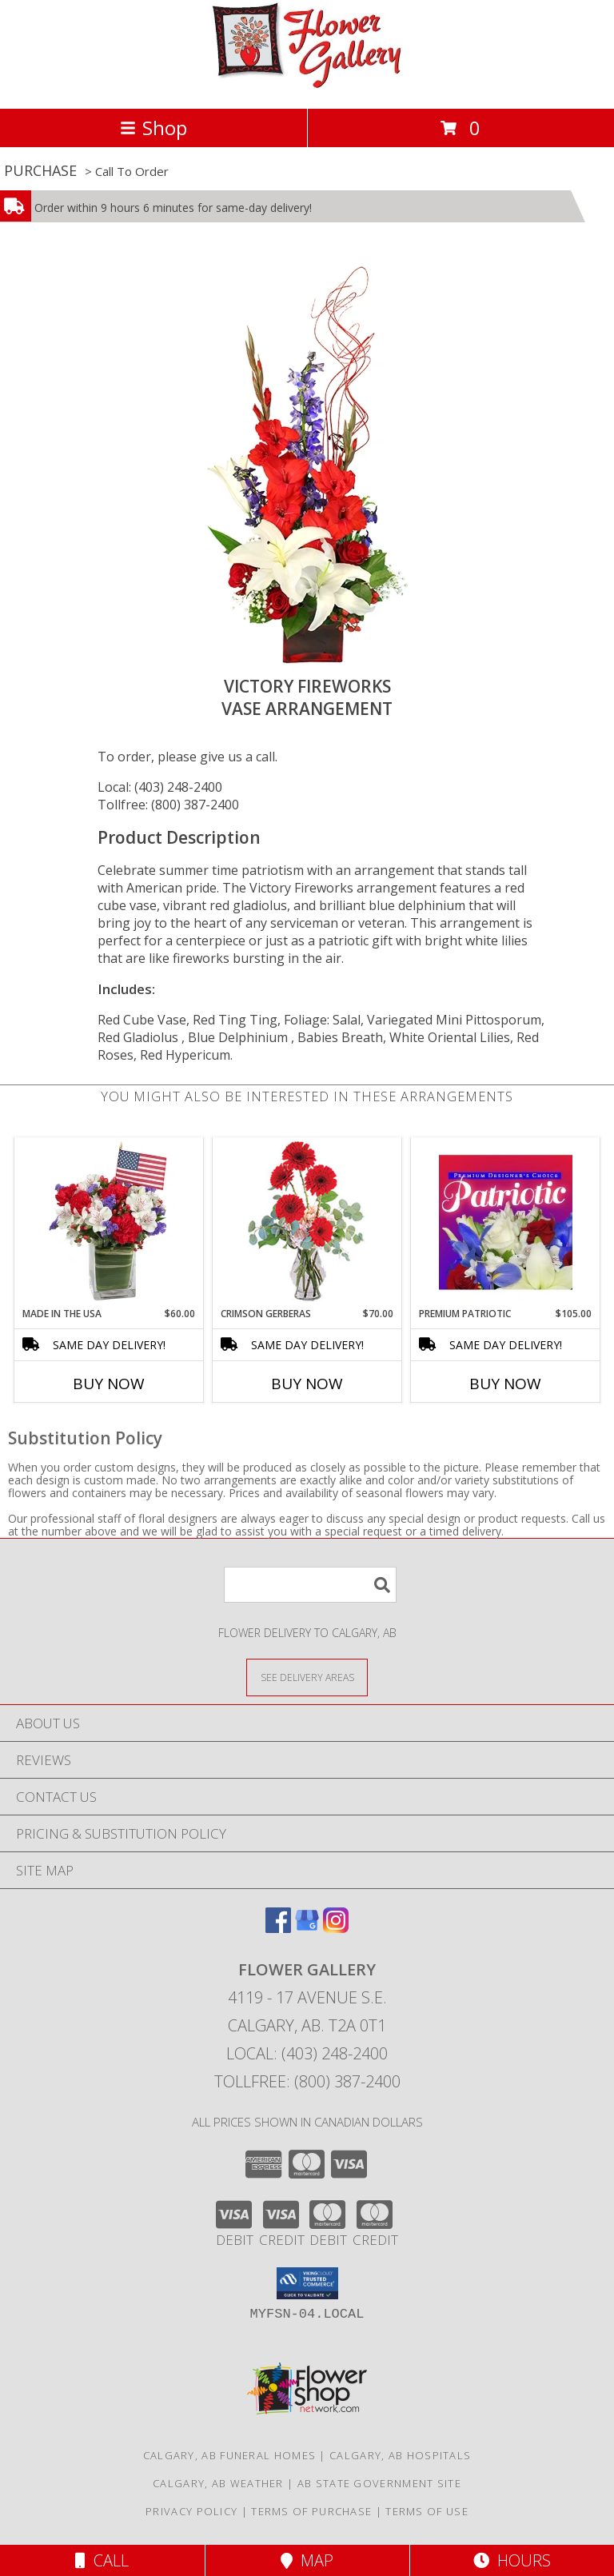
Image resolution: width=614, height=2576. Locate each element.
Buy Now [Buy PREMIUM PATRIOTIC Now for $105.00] (505, 1383)
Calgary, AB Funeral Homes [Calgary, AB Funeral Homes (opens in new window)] (230, 2455)
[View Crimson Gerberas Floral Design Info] (307, 1222)
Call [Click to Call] (102, 2560)
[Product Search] (310, 1585)
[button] (307, 2283)
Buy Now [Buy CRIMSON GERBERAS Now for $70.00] (307, 1383)
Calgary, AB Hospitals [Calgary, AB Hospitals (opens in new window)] (400, 2455)
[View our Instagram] (336, 1928)
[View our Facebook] (278, 1928)
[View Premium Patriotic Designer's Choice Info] (505, 1222)
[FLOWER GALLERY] (307, 85)
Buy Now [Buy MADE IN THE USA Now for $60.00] (109, 1383)
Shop (153, 127)
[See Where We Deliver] (307, 1676)
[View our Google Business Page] (307, 1928)
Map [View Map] (307, 2560)
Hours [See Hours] (512, 2560)
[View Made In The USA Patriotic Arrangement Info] (109, 1222)
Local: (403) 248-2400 (160, 787)
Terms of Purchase (311, 2511)
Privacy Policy (191, 2511)
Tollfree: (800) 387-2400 (168, 804)
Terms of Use (426, 2511)
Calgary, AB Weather (218, 2483)
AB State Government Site (379, 2483)
